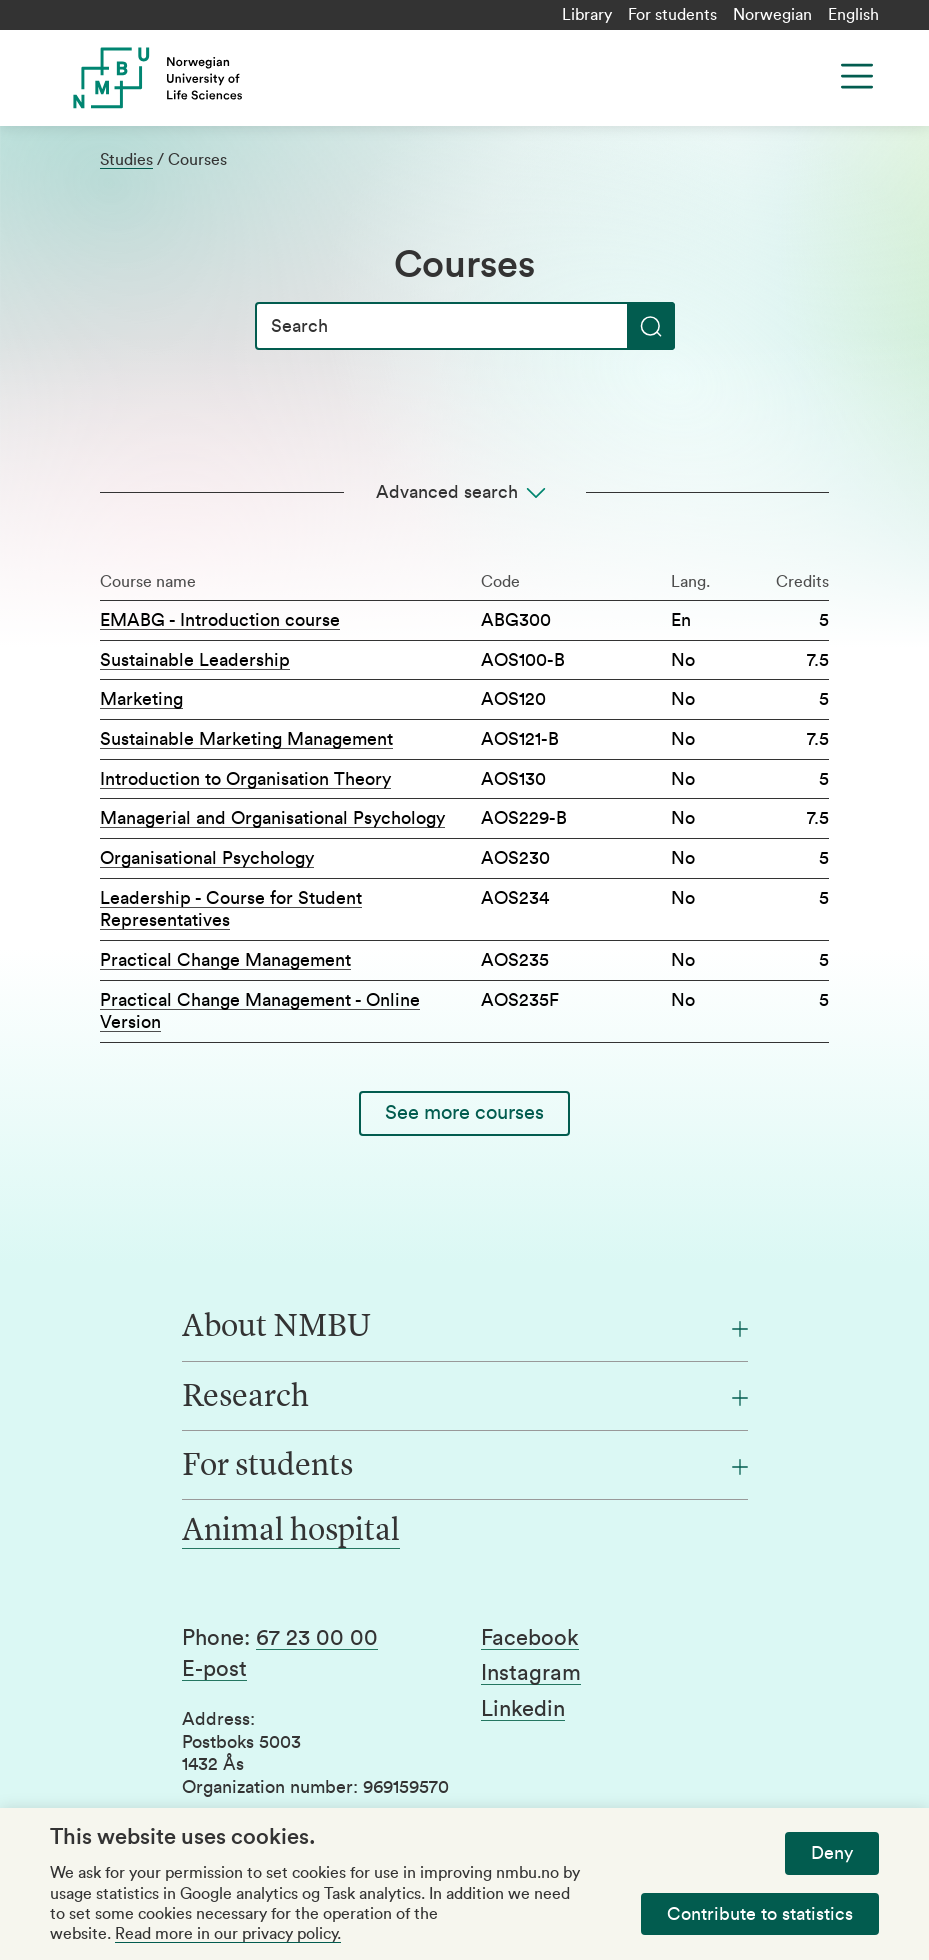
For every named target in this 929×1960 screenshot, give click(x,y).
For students (672, 15)
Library (587, 15)
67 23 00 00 (317, 1638)
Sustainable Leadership (195, 660)
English (853, 15)
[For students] (465, 1467)
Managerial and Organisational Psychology (272, 818)
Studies (126, 160)
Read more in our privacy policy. (228, 1934)
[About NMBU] (465, 1328)
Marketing (141, 699)
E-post (214, 1669)
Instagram (531, 1673)
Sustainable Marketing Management (246, 739)
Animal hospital (291, 1532)
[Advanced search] (464, 492)
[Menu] (857, 76)
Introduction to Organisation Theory (245, 779)
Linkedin (523, 1709)
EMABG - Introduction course (220, 620)
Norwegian (772, 15)
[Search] (465, 326)
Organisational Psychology (207, 858)
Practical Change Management (225, 960)
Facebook (530, 1638)
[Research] (465, 1398)
